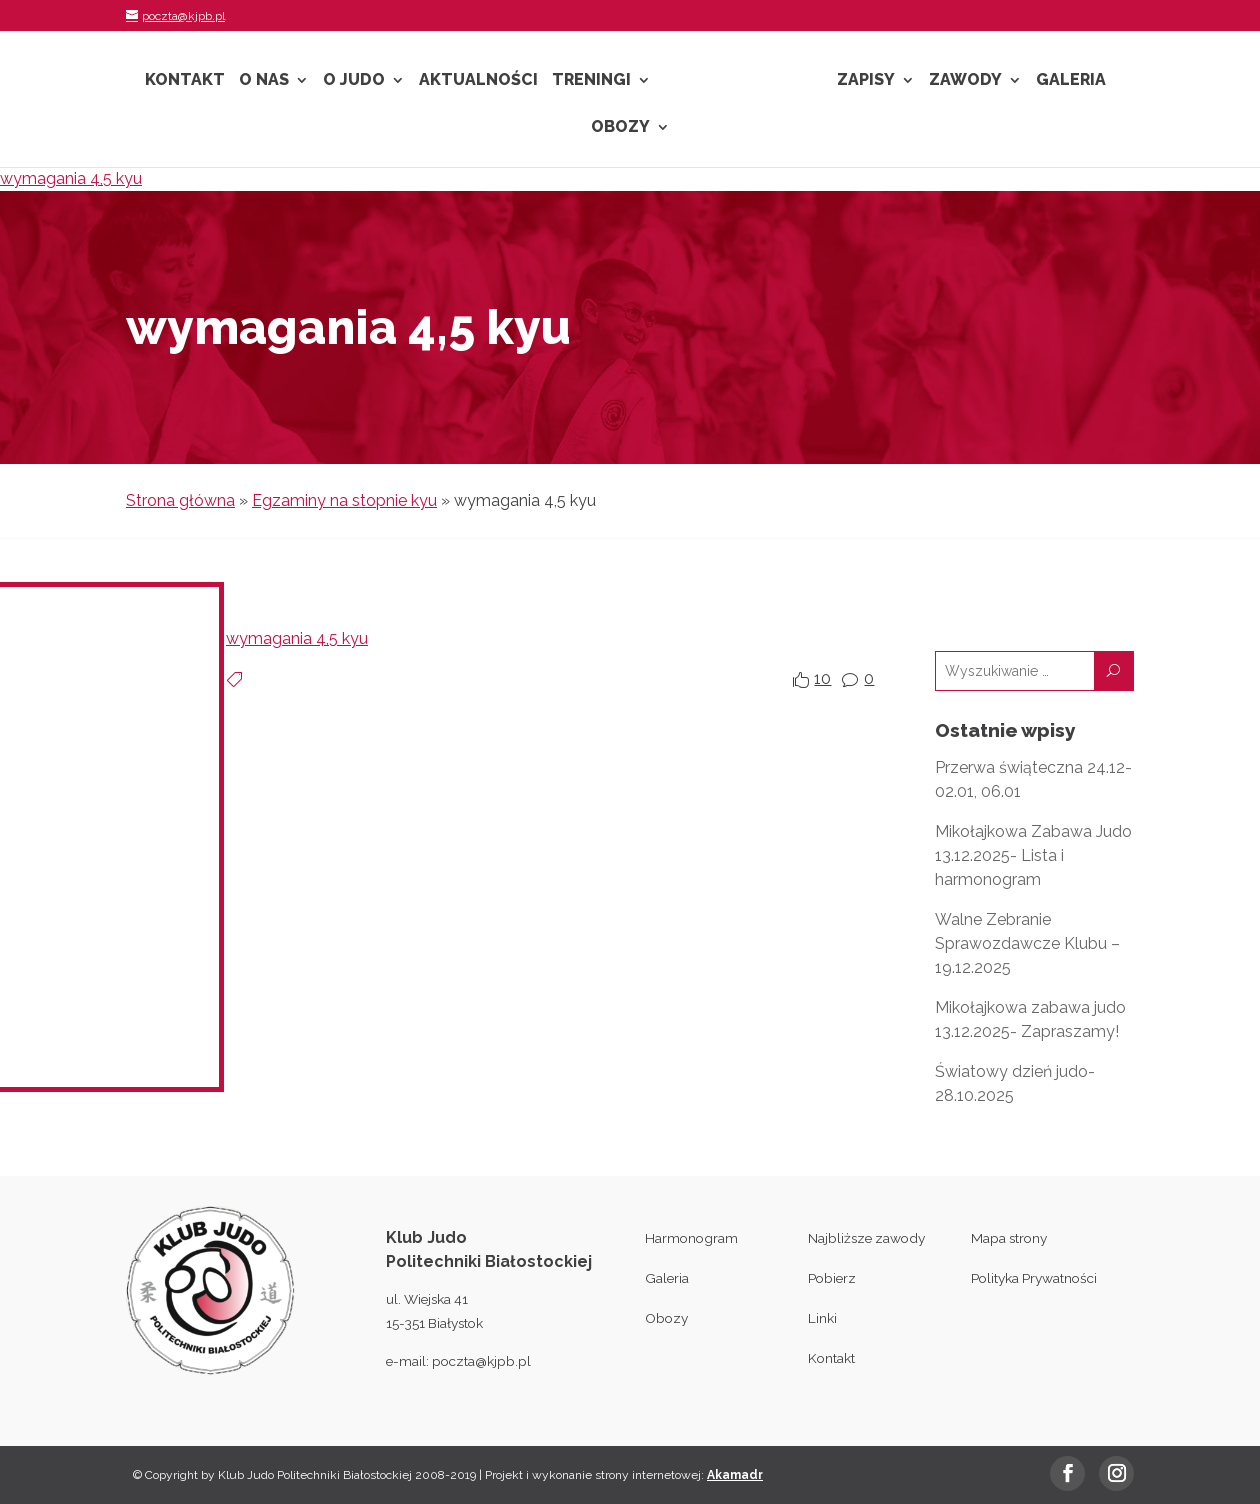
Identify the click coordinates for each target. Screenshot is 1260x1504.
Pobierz (832, 1278)
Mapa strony (1009, 1238)
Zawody (965, 81)
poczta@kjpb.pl (481, 1361)
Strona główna (180, 500)
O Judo (354, 81)
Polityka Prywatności (1034, 1278)
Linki (822, 1318)
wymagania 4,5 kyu (71, 178)
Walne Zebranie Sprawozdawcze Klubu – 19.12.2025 (1027, 943)
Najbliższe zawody (866, 1238)
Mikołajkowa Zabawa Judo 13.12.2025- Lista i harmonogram (1033, 855)
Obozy (620, 128)
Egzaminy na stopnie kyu (344, 500)
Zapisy (866, 81)
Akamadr (735, 1475)
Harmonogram (691, 1238)
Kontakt (185, 81)
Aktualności (478, 81)
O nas (264, 81)
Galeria (1071, 81)
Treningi (591, 81)
